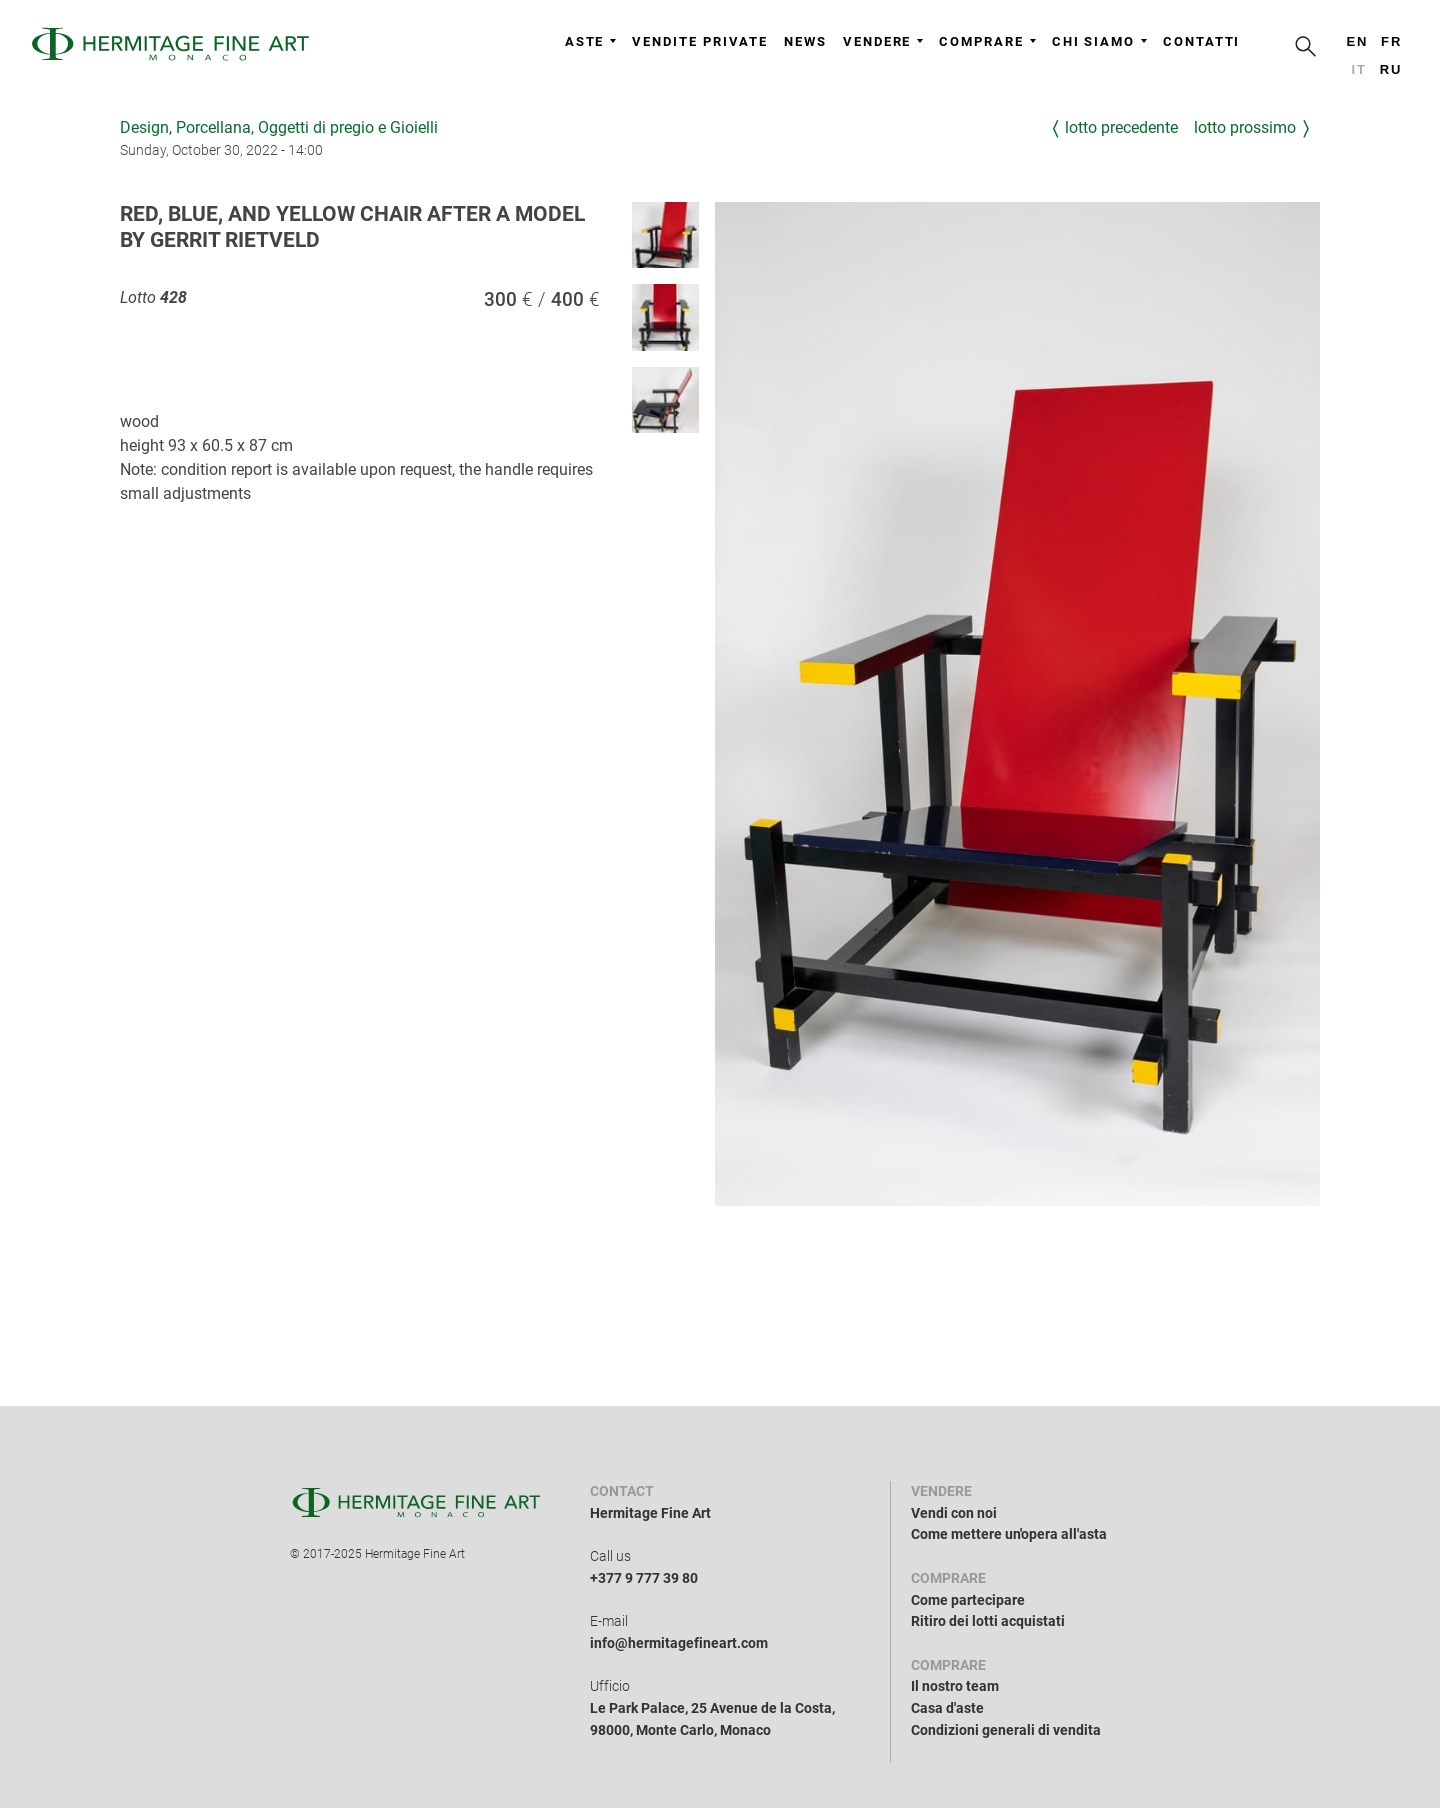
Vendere (883, 41)
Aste (591, 41)
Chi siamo (1099, 41)
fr (1391, 41)
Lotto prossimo (1245, 127)
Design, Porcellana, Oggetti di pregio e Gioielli (279, 127)
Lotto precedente (1121, 127)
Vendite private (700, 41)
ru (1391, 69)
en (1357, 41)
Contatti (1201, 41)
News (805, 41)
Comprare (987, 41)
